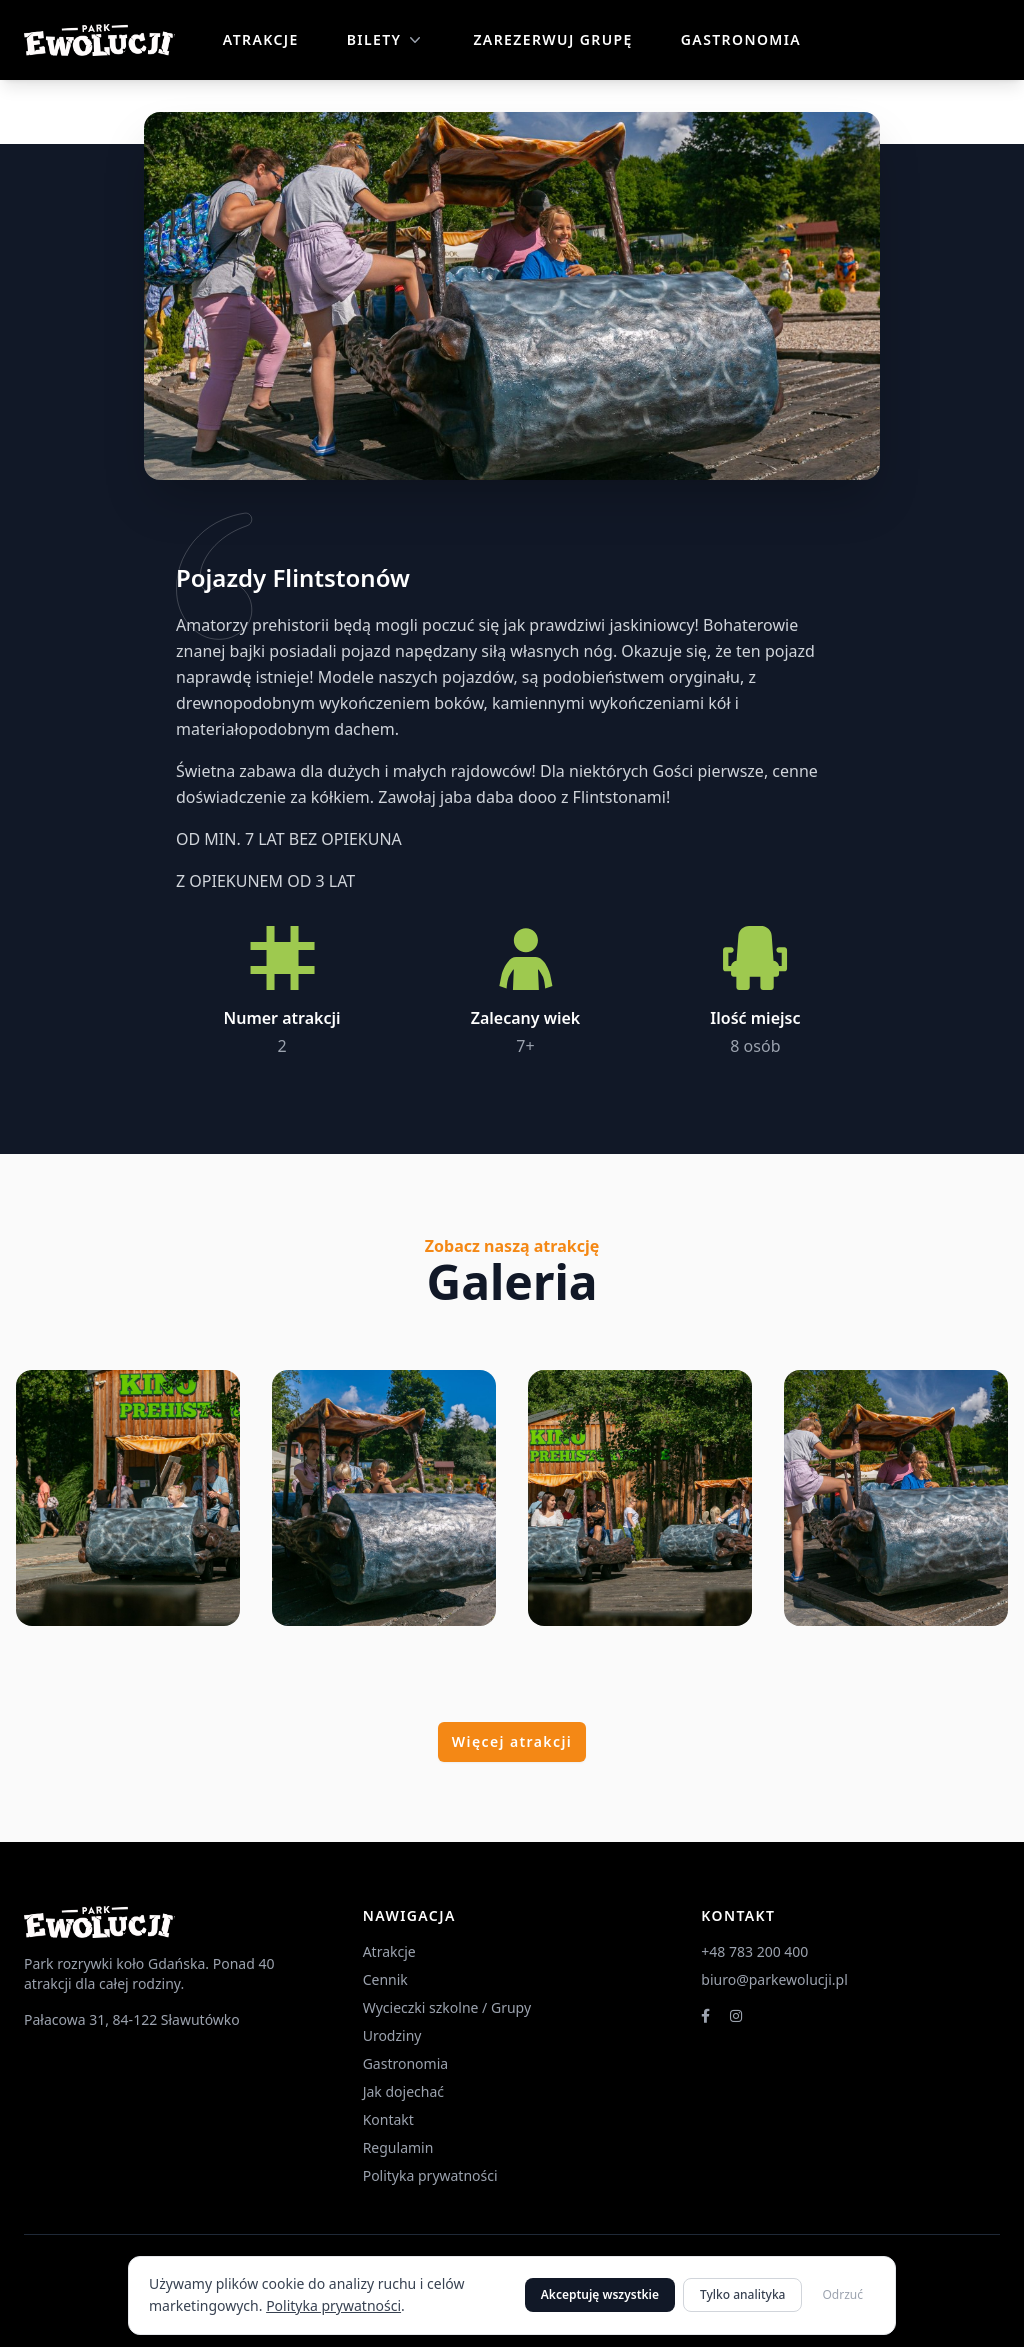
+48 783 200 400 (754, 1951)
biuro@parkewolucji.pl (774, 1979)
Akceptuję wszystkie (600, 2294)
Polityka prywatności (333, 2305)
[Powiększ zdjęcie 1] (128, 1498)
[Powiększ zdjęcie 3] (640, 1498)
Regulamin (398, 2147)
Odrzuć (842, 2294)
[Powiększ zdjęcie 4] (896, 1498)
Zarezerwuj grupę (552, 39)
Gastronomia (741, 39)
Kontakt (388, 2119)
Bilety (386, 40)
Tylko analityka (742, 2294)
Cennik (385, 1979)
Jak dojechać (403, 2091)
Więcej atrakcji (512, 1741)
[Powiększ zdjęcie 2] (384, 1498)
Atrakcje (261, 39)
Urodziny (392, 2035)
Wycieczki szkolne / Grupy (447, 2007)
